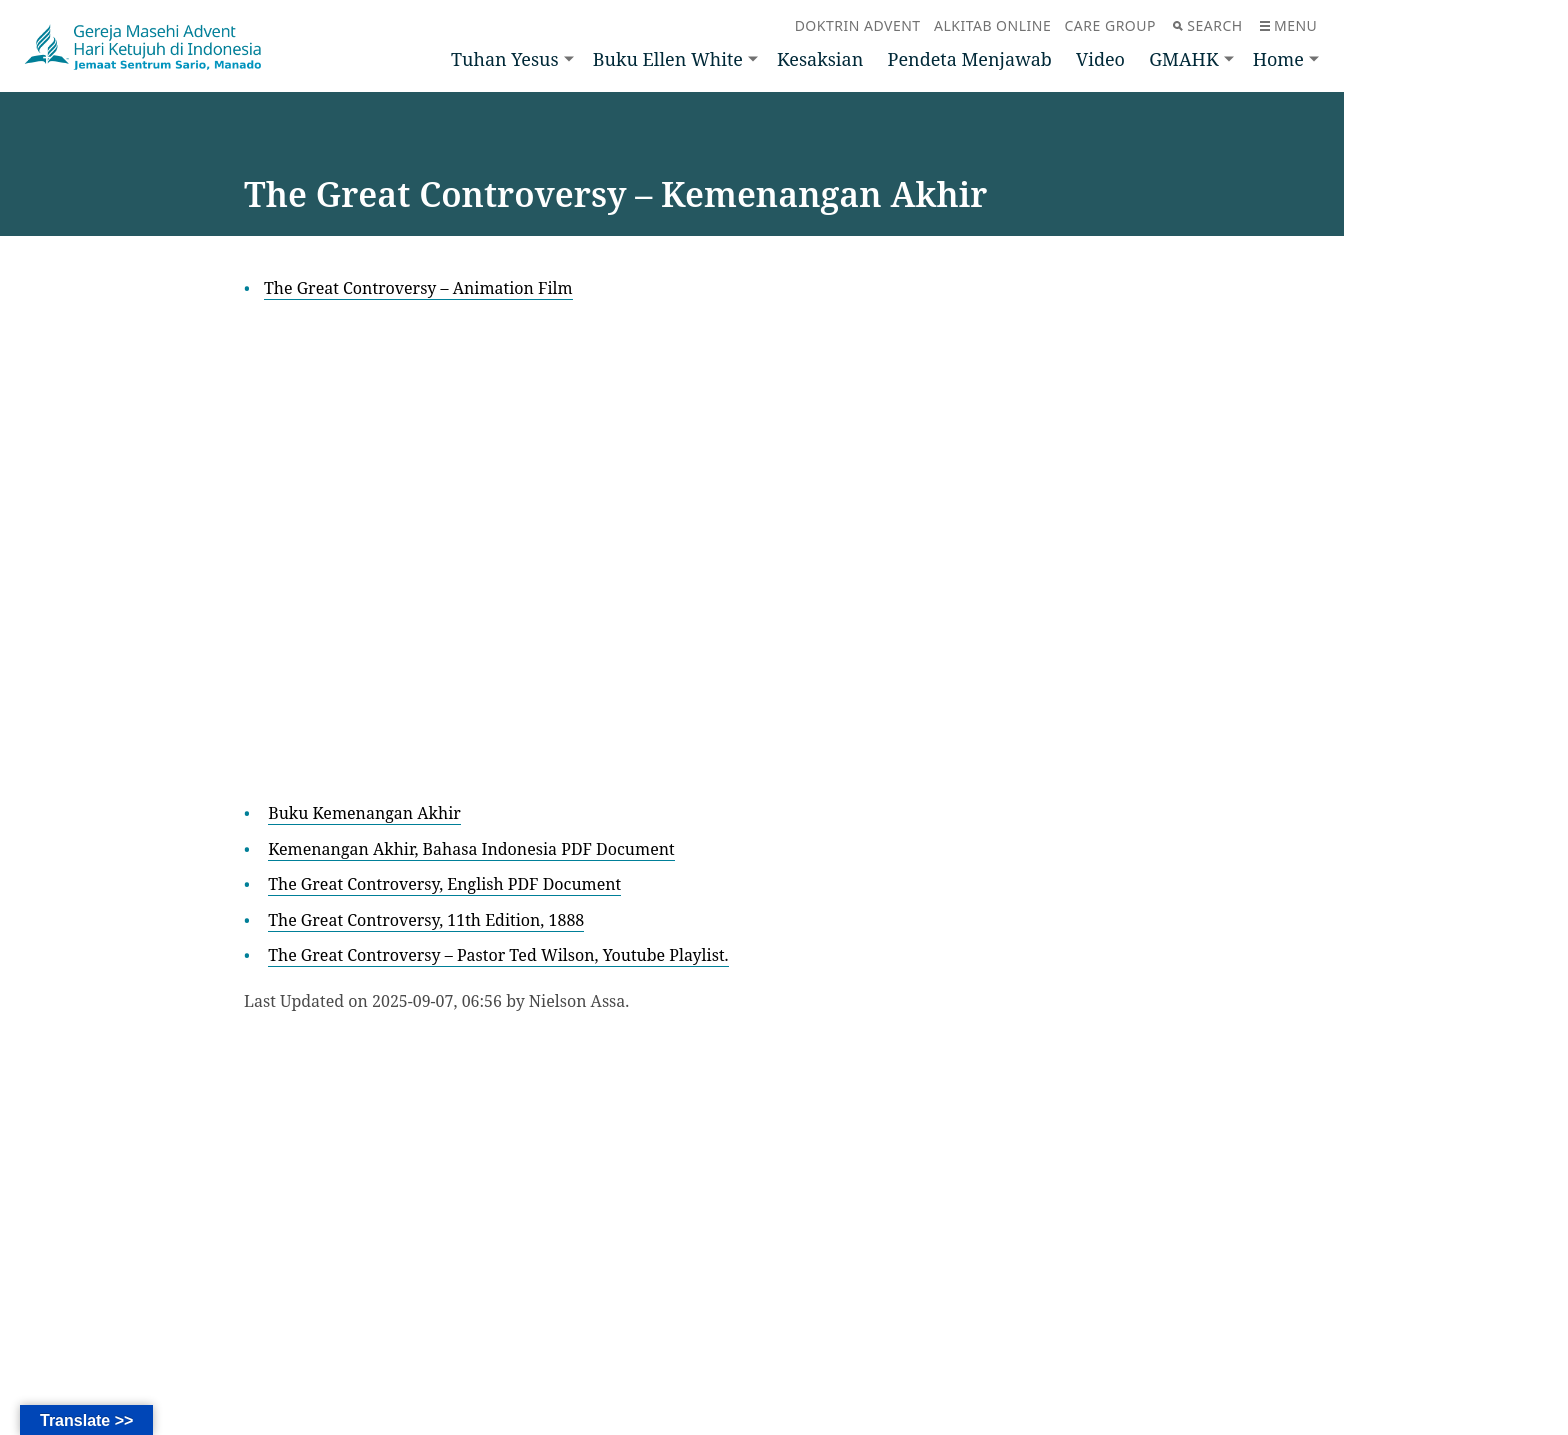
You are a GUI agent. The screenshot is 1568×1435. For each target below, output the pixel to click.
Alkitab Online (992, 25)
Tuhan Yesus (505, 59)
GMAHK (1183, 59)
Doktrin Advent (858, 25)
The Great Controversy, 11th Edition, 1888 (426, 920)
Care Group (1110, 25)
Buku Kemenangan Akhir (364, 813)
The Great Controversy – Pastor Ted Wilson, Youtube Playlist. (498, 955)
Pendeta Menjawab (970, 59)
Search (1207, 25)
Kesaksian (820, 59)
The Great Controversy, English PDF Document (444, 884)
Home (1278, 59)
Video (1100, 59)
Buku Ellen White (668, 59)
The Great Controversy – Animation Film (418, 288)
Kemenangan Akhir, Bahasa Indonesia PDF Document (471, 849)
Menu (1288, 25)
